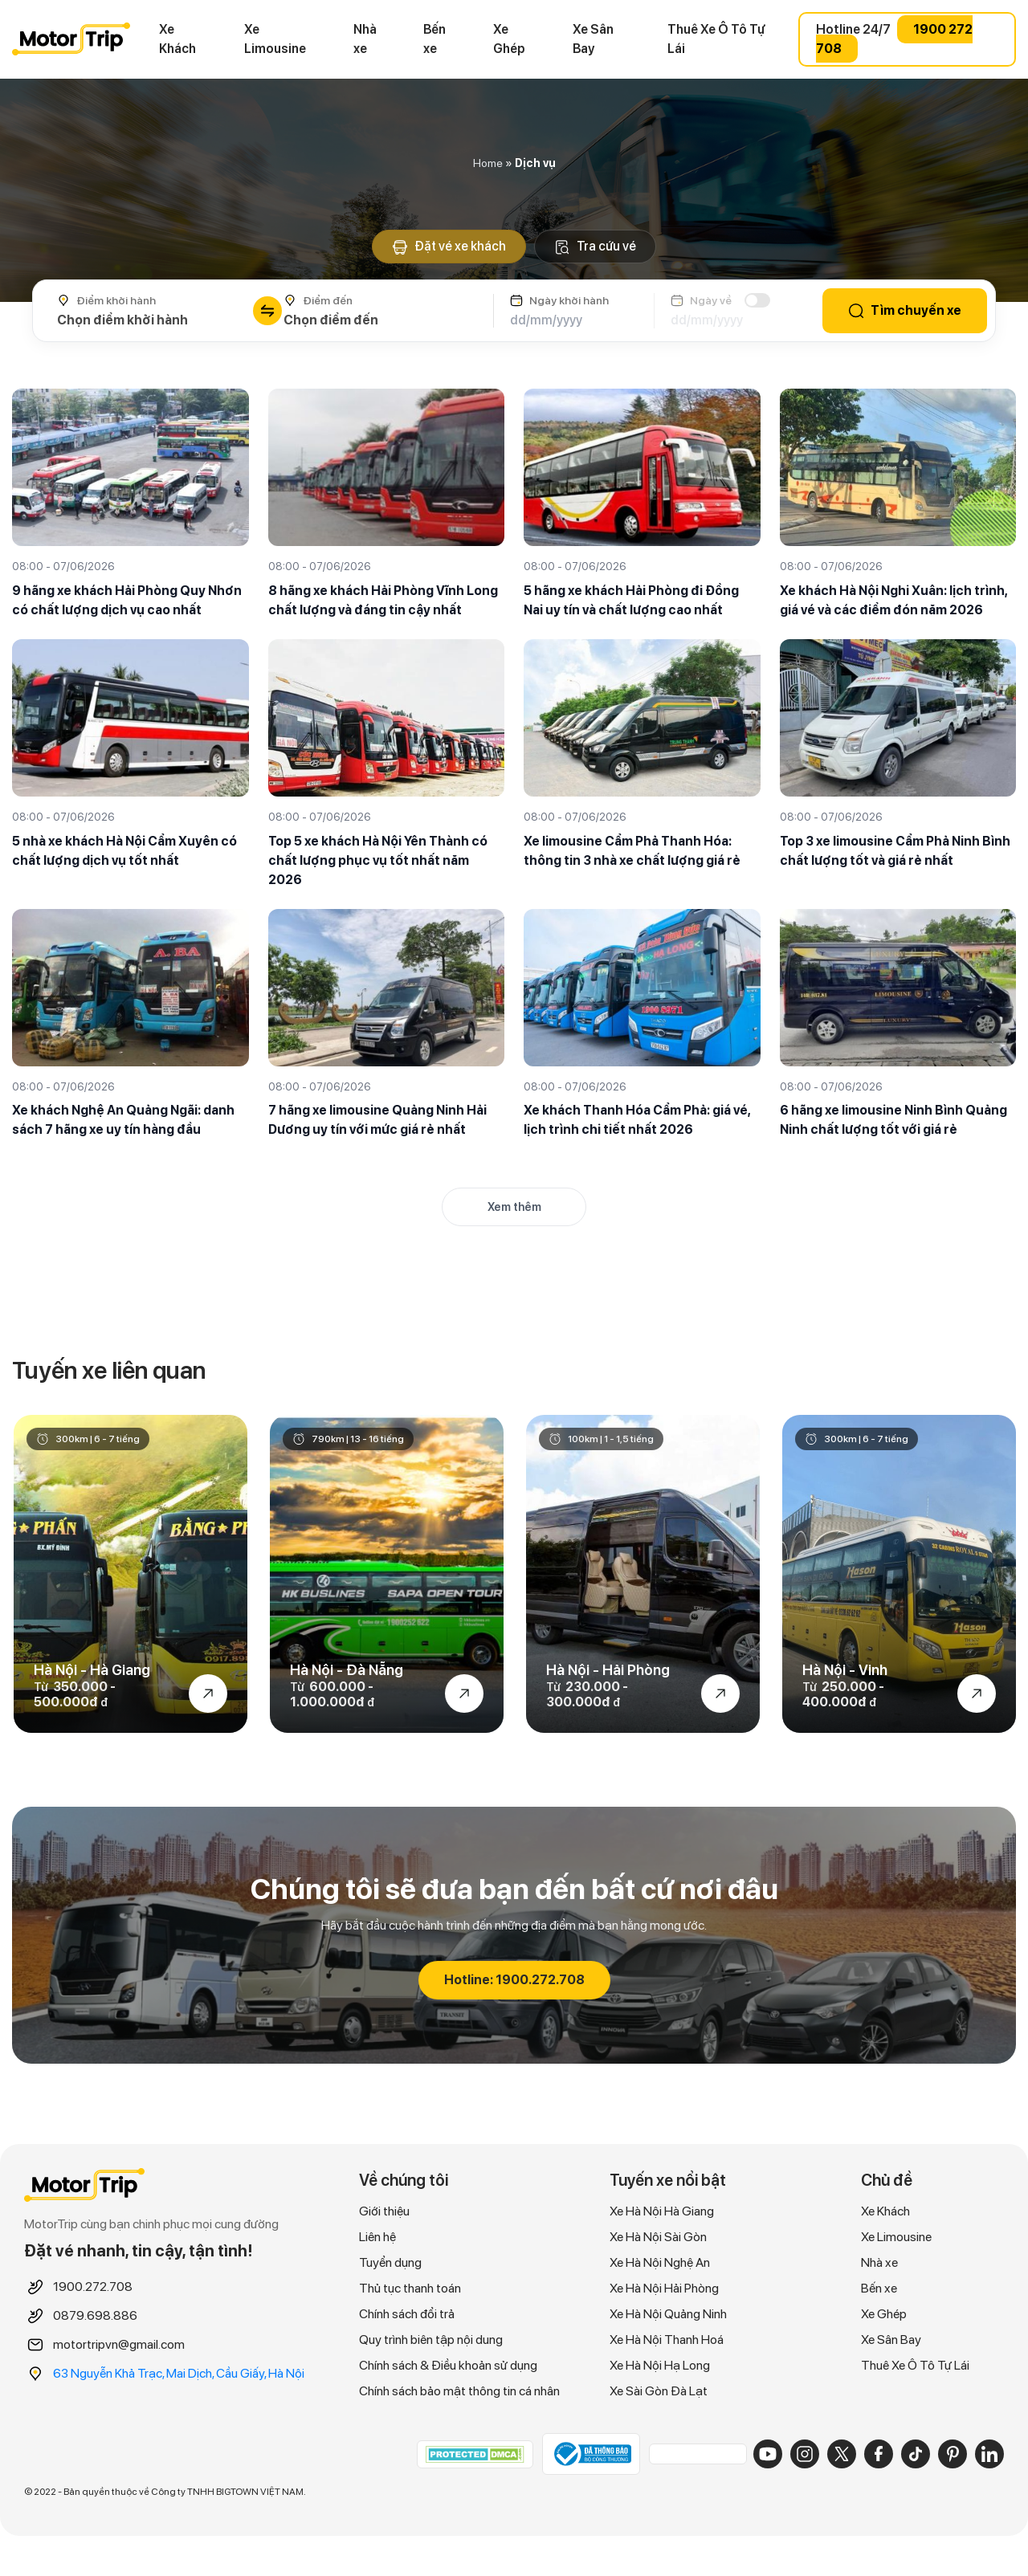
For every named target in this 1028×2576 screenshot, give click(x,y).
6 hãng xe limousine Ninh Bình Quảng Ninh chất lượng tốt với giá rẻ (893, 1120)
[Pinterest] (952, 2453)
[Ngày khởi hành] (574, 320)
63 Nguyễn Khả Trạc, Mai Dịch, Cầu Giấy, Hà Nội (178, 2373)
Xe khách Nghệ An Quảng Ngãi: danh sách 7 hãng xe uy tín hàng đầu (123, 1120)
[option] (130, 1573)
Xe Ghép (508, 39)
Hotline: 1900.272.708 (514, 1979)
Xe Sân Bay (593, 39)
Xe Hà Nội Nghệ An (660, 2262)
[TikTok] (915, 2453)
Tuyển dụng (390, 2262)
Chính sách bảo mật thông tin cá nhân (459, 2391)
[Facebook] (878, 2453)
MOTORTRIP (71, 39)
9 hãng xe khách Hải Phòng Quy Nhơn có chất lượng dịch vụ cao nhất (127, 600)
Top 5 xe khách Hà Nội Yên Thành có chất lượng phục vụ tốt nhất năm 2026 (377, 860)
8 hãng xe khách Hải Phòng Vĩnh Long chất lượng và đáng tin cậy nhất (383, 600)
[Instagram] (804, 2453)
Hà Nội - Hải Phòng (608, 1669)
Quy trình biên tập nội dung (431, 2339)
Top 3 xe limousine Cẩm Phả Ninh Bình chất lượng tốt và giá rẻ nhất (895, 851)
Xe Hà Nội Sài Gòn (658, 2236)
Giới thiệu (384, 2211)
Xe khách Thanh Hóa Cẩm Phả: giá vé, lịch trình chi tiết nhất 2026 (637, 1120)
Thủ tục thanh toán (410, 2288)
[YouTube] (767, 2453)
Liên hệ (377, 2236)
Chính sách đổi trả (407, 2313)
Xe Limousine (275, 39)
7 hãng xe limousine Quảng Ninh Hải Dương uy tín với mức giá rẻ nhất (377, 1120)
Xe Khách (177, 39)
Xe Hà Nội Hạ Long (660, 2365)
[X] (841, 2453)
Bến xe (434, 39)
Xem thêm (514, 1206)
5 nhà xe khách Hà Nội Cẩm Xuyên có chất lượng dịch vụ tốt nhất (124, 851)
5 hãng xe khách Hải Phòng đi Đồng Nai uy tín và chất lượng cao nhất (631, 600)
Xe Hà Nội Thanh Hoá (667, 2339)
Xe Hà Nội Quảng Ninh (668, 2313)
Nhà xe (365, 39)
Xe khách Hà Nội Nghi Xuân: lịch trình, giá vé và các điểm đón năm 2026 (893, 600)
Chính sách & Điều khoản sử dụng (448, 2365)
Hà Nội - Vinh (844, 1669)
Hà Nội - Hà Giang (92, 1669)
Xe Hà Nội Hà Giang (662, 2211)
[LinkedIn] (989, 2453)
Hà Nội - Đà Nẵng (346, 1669)
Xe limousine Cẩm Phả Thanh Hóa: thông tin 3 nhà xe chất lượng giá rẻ (632, 851)
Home (488, 163)
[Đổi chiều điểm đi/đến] (267, 310)
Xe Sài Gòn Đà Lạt (659, 2391)
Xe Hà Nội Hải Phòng (664, 2288)
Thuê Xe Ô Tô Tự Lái (716, 39)
